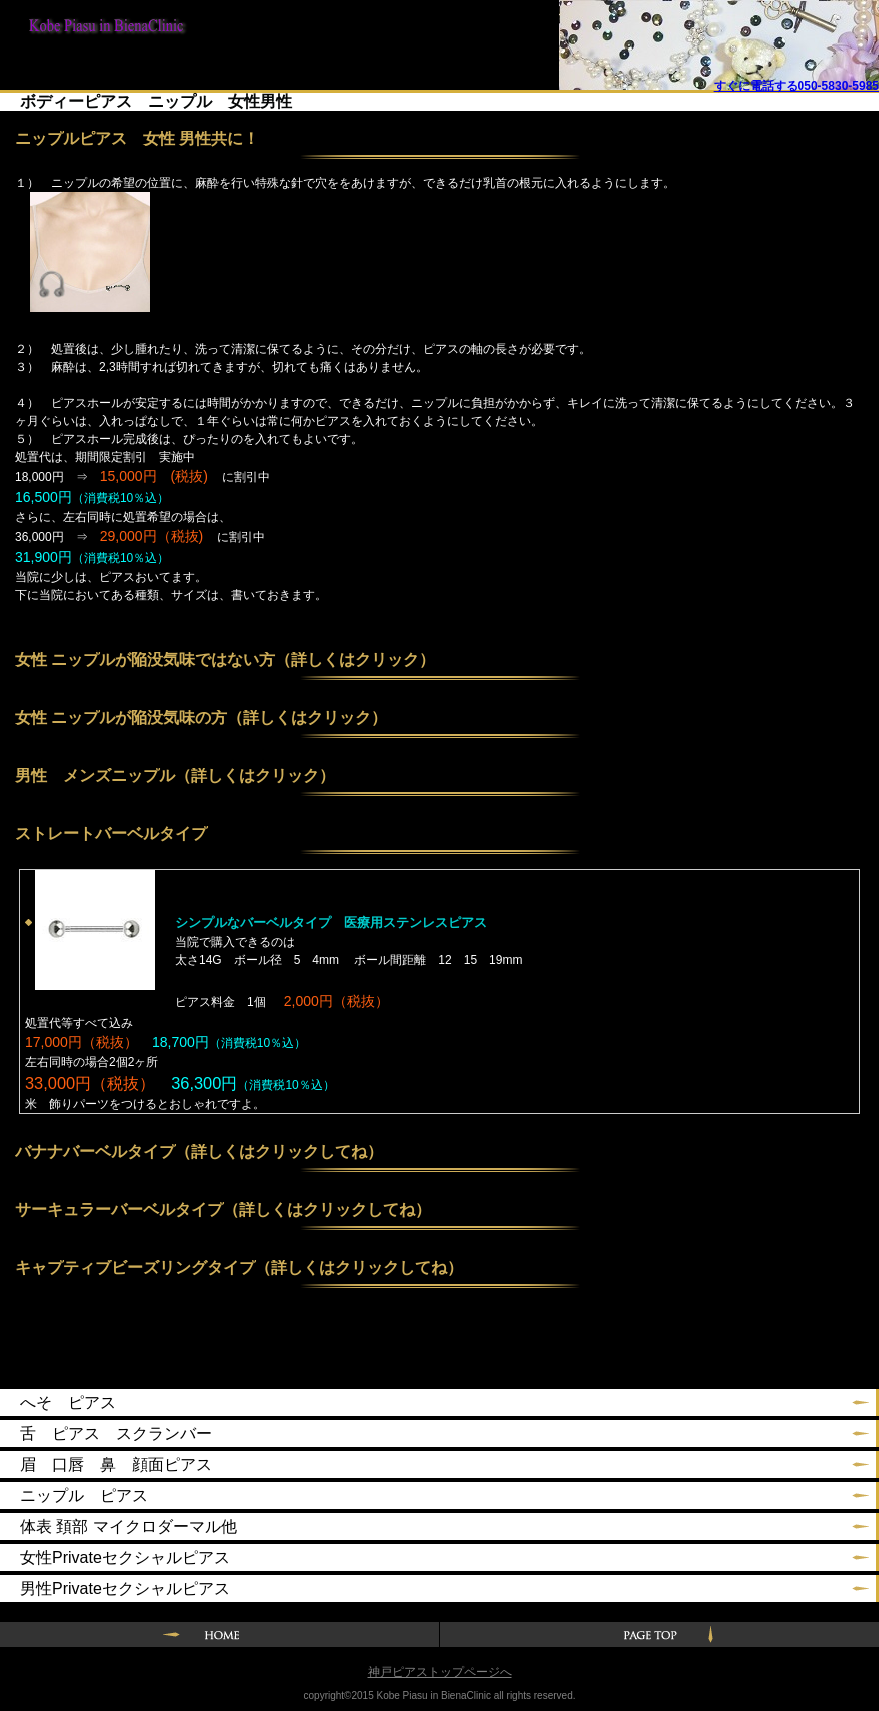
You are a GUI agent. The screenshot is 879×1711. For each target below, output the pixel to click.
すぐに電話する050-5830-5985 (796, 86)
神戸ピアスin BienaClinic (100, 32)
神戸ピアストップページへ (440, 1672)
